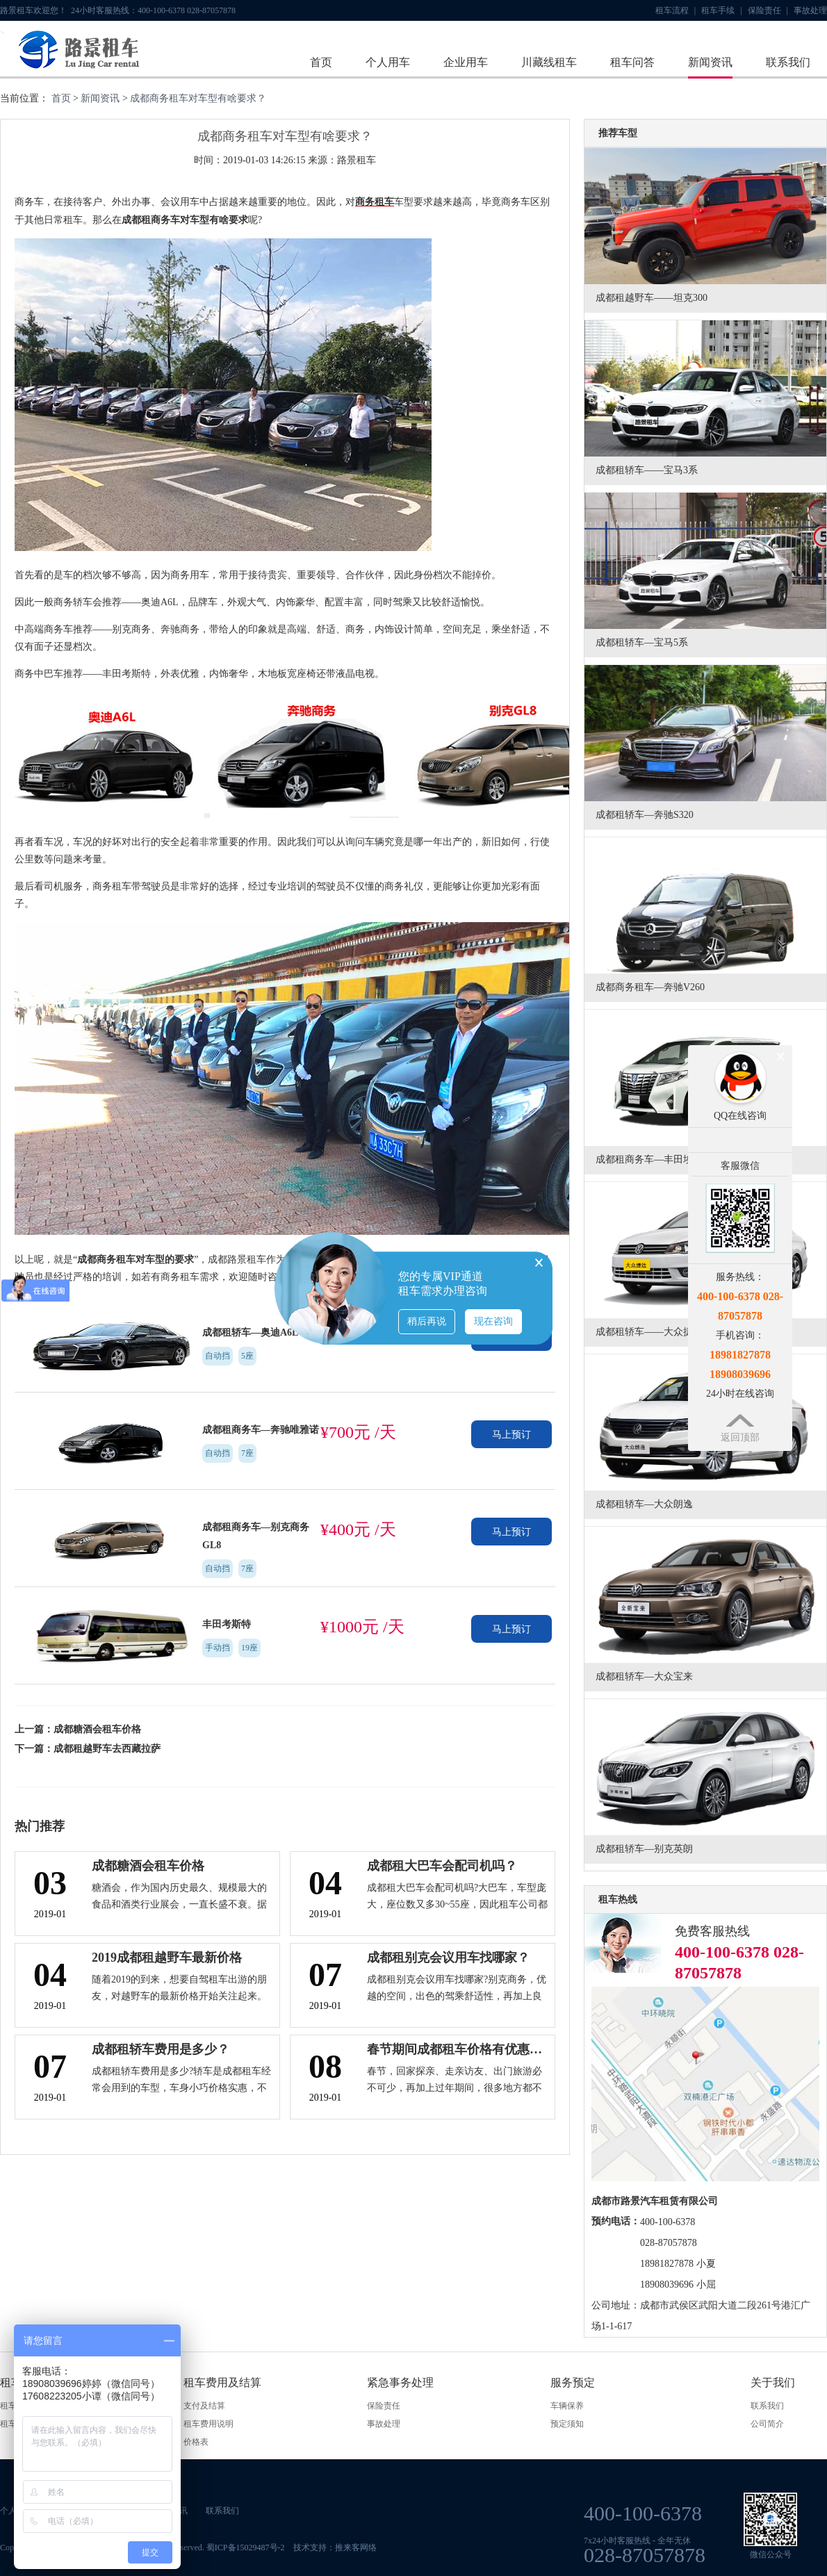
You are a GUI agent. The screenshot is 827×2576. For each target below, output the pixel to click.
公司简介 (767, 2424)
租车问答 (632, 62)
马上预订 (511, 1434)
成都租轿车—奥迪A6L (250, 1332)
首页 (321, 62)
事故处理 (810, 10)
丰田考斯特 (226, 1624)
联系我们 (788, 62)
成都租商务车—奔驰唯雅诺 (260, 1430)
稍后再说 (426, 1321)
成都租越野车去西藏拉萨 (107, 1749)
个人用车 (388, 62)
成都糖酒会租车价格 (97, 1729)
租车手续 (721, 10)
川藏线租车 (549, 62)
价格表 (195, 2442)
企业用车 (465, 62)
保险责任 (768, 10)
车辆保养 (567, 2406)
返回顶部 (740, 1437)
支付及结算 (204, 2406)
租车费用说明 (208, 2424)
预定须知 (567, 2424)
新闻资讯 (710, 62)
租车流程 (675, 10)
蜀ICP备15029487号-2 (245, 2547)
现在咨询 (493, 1321)
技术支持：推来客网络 (335, 2547)
